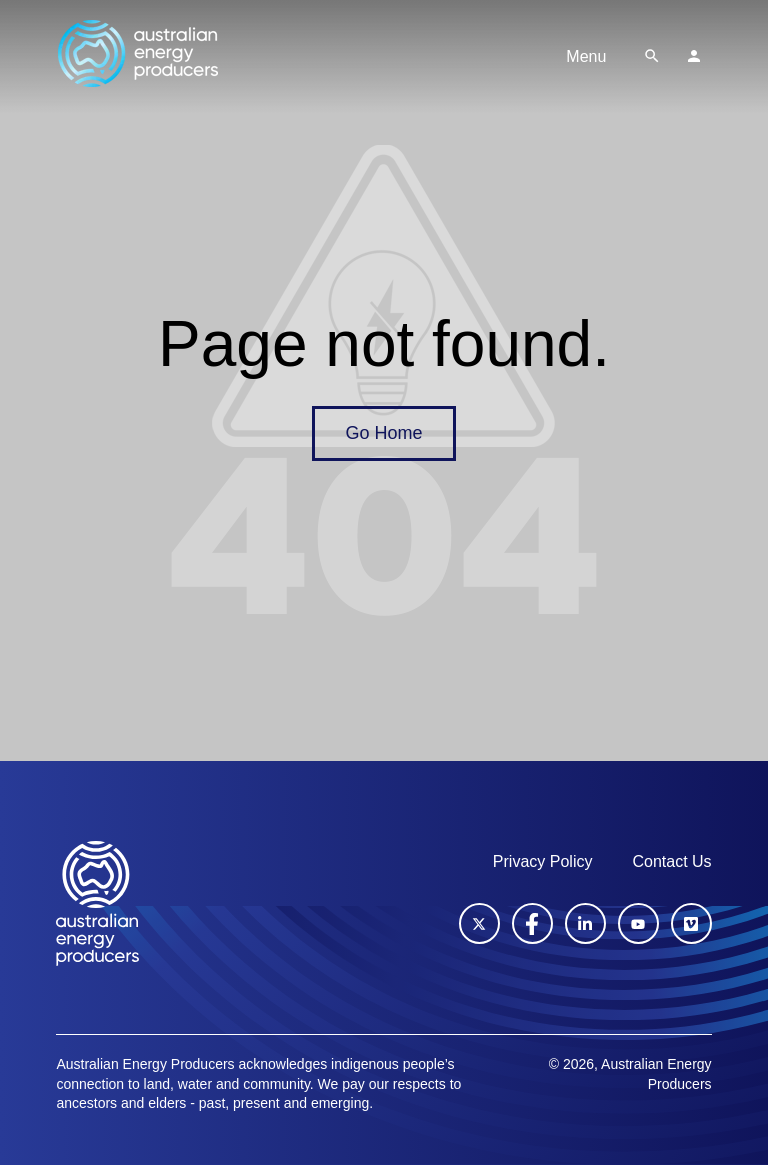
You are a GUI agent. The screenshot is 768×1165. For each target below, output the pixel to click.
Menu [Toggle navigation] (586, 56)
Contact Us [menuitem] (671, 861)
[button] (652, 56)
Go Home (383, 433)
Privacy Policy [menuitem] (543, 861)
